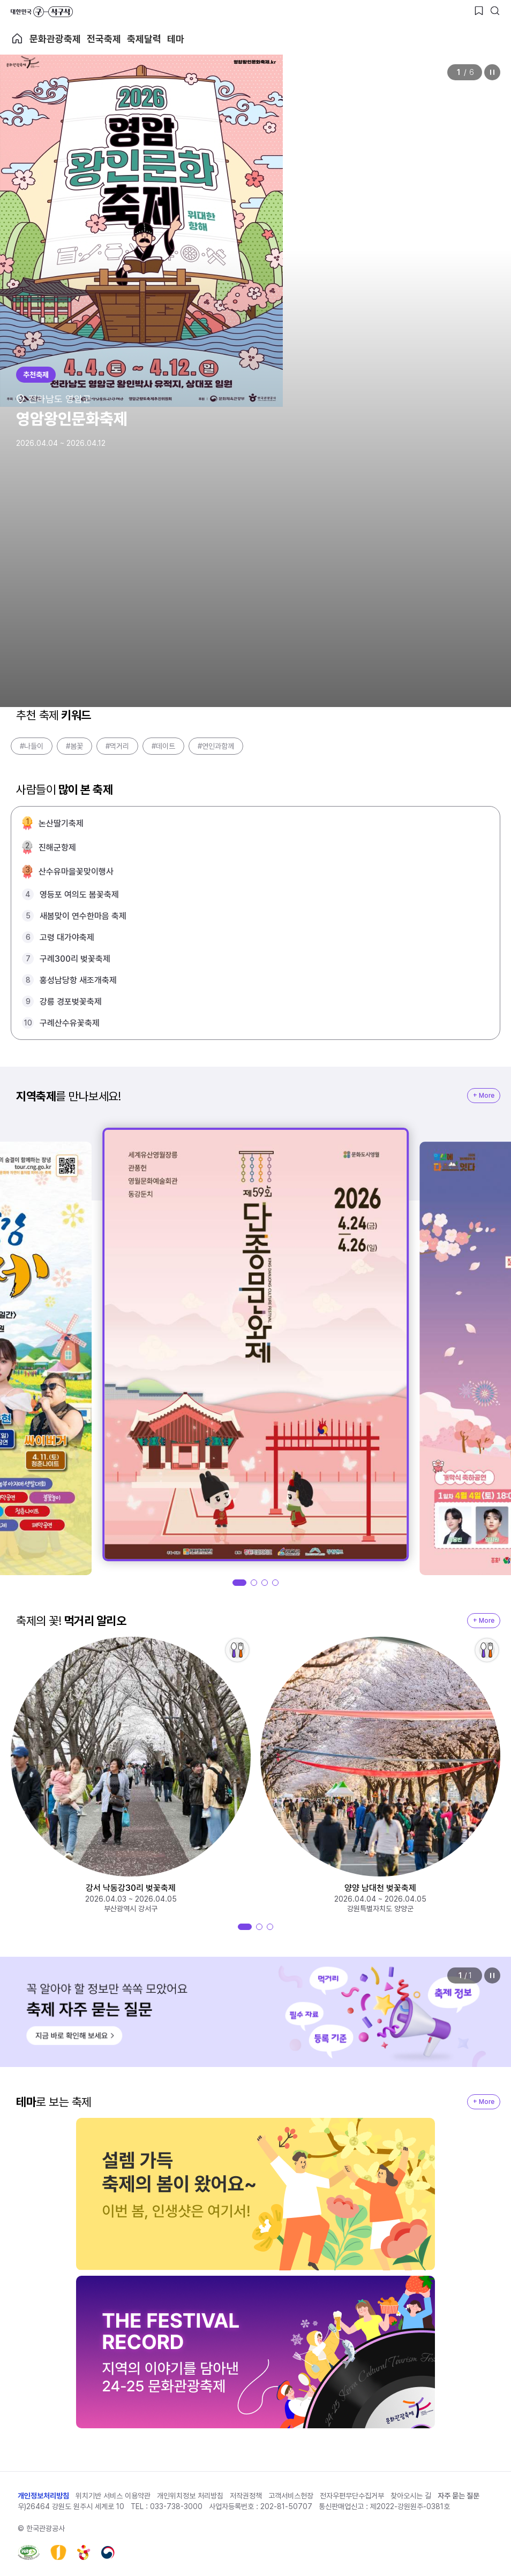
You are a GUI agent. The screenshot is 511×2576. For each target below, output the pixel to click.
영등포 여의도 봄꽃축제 (79, 895)
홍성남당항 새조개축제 (78, 980)
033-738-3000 (176, 2506)
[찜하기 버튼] (479, 10)
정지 (492, 72)
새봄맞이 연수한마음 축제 (83, 916)
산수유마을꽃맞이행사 (76, 872)
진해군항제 (57, 847)
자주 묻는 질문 (458, 2495)
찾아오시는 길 (410, 2495)
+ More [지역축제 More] (483, 1095)
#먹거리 (117, 746)
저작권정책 (246, 2495)
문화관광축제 (55, 38)
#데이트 (163, 746)
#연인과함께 (216, 746)
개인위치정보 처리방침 (190, 2495)
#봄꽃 (74, 746)
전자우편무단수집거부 (352, 2495)
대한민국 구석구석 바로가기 (42, 11)
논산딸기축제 (61, 823)
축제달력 (144, 38)
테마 (175, 38)
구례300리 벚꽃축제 (75, 959)
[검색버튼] (495, 10)
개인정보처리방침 (43, 2495)
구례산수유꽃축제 (70, 1023)
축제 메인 (17, 38)
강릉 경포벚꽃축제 (71, 1002)
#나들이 (31, 746)
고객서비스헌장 (290, 2495)
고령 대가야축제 (67, 937)
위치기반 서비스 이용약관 (113, 2495)
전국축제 (104, 38)
